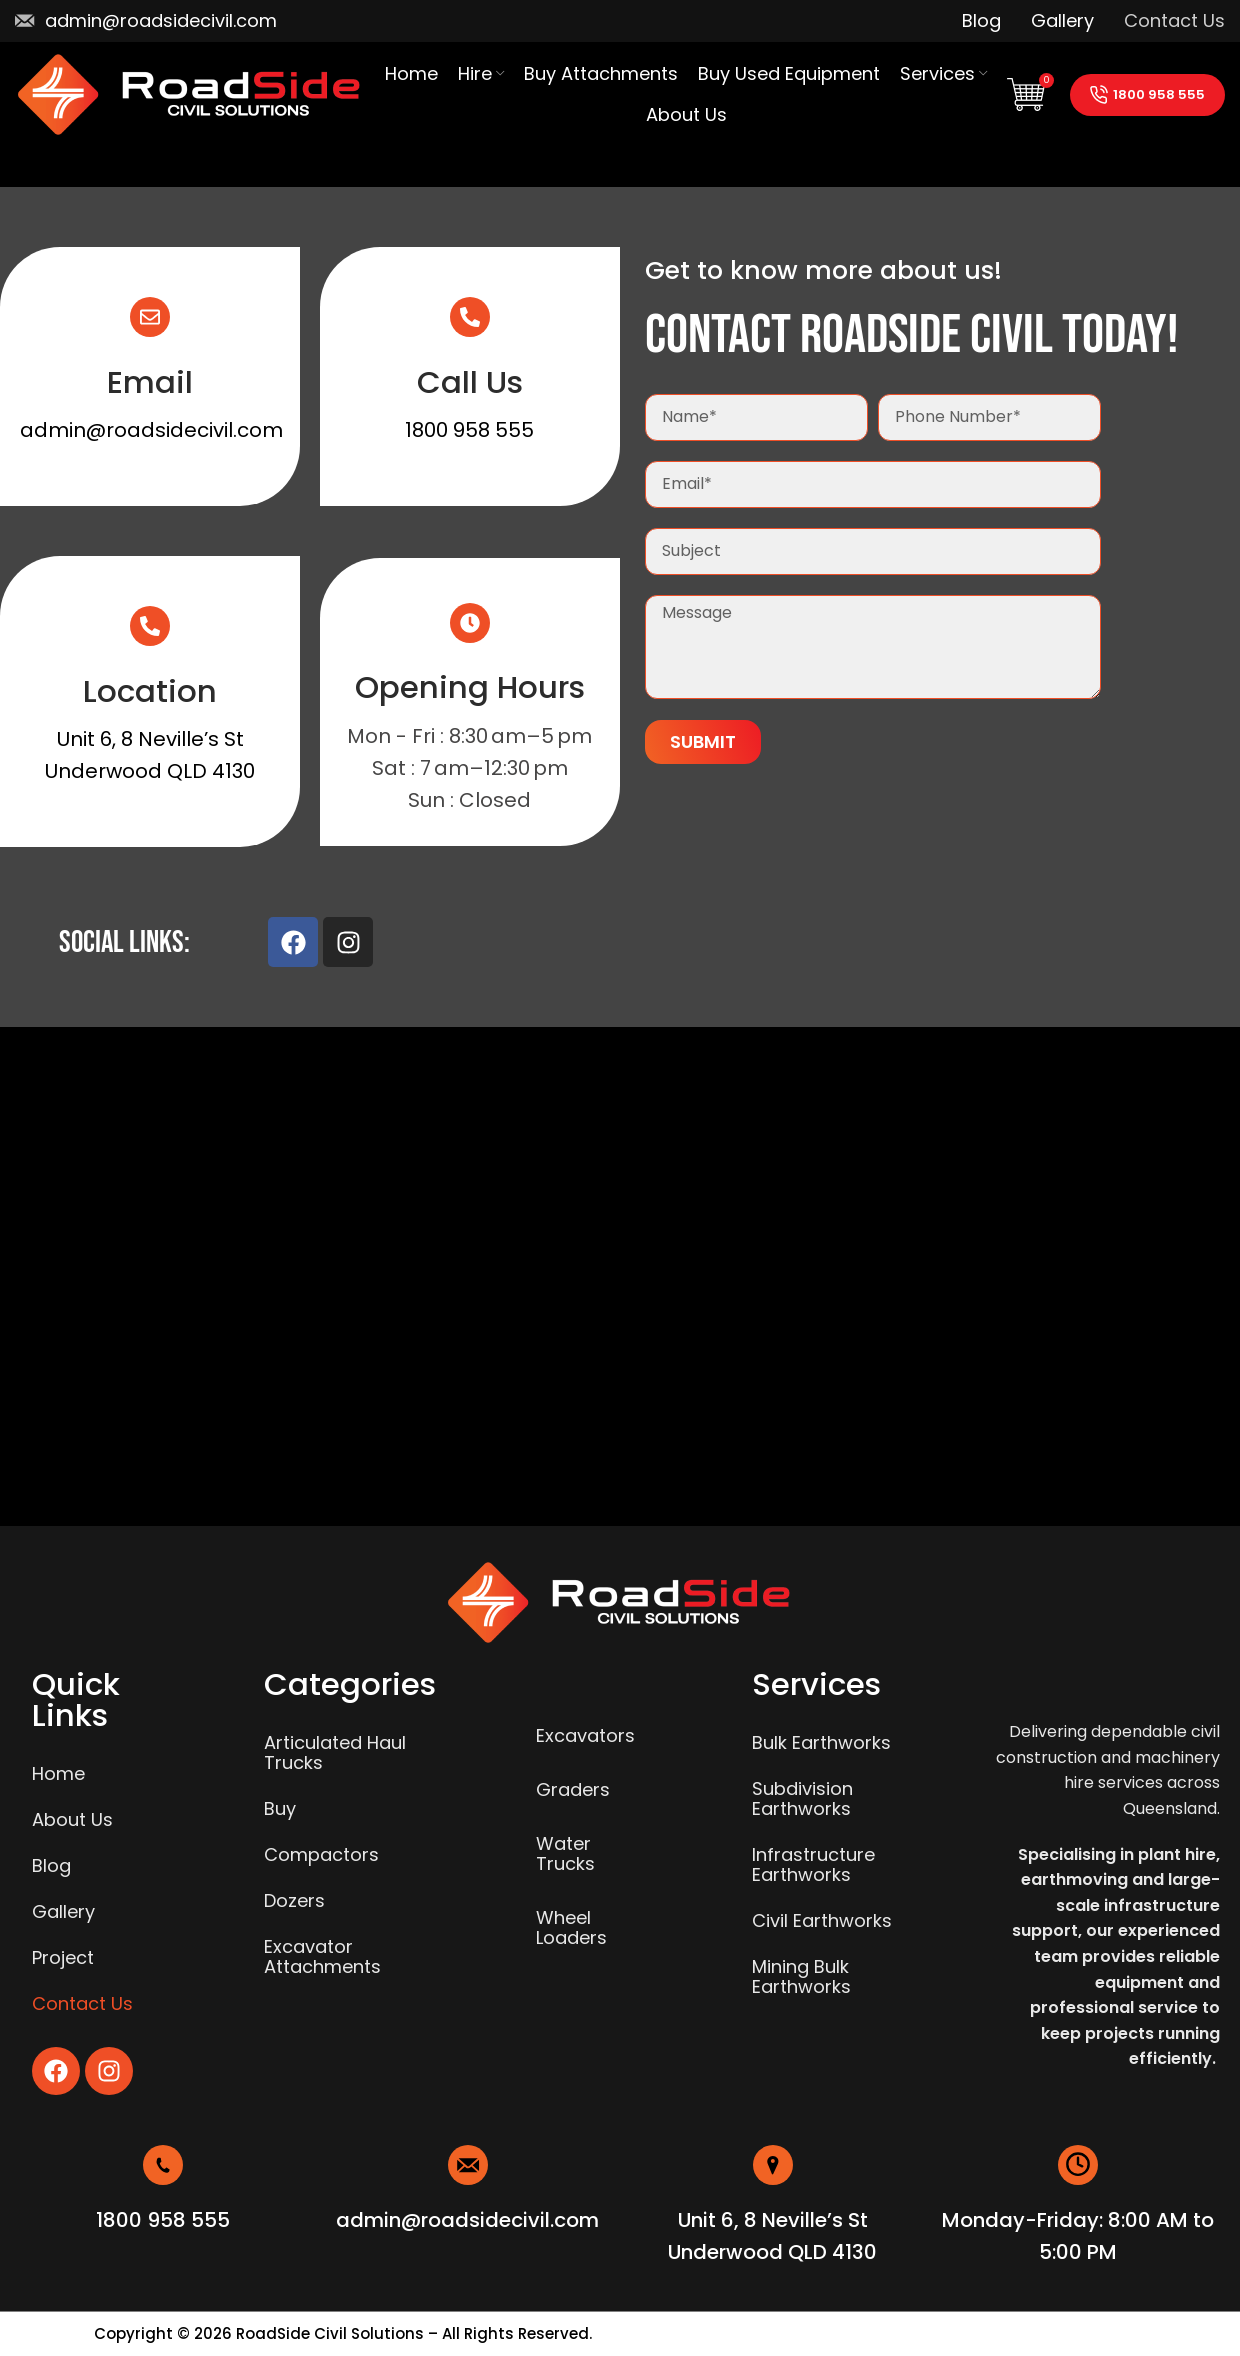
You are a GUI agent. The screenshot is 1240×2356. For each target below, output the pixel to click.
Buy (280, 1808)
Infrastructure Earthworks (813, 1864)
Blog (51, 1865)
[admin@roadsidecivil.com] (468, 2165)
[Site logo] (190, 92)
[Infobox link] (146, 20)
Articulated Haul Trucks (335, 1752)
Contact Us (82, 2003)
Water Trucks (565, 1853)
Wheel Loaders (571, 1927)
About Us (72, 1819)
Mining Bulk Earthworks (801, 1976)
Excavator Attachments (322, 1956)
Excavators (585, 1735)
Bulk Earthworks (821, 1742)
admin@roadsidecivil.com (151, 430)
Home (58, 1773)
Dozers (294, 1900)
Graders (573, 1789)
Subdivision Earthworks (802, 1798)
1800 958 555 (1147, 94)
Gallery (63, 1911)
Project (63, 1957)
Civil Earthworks (822, 1920)
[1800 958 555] (163, 2165)
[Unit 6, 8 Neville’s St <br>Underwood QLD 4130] (773, 2165)
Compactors (321, 1854)
